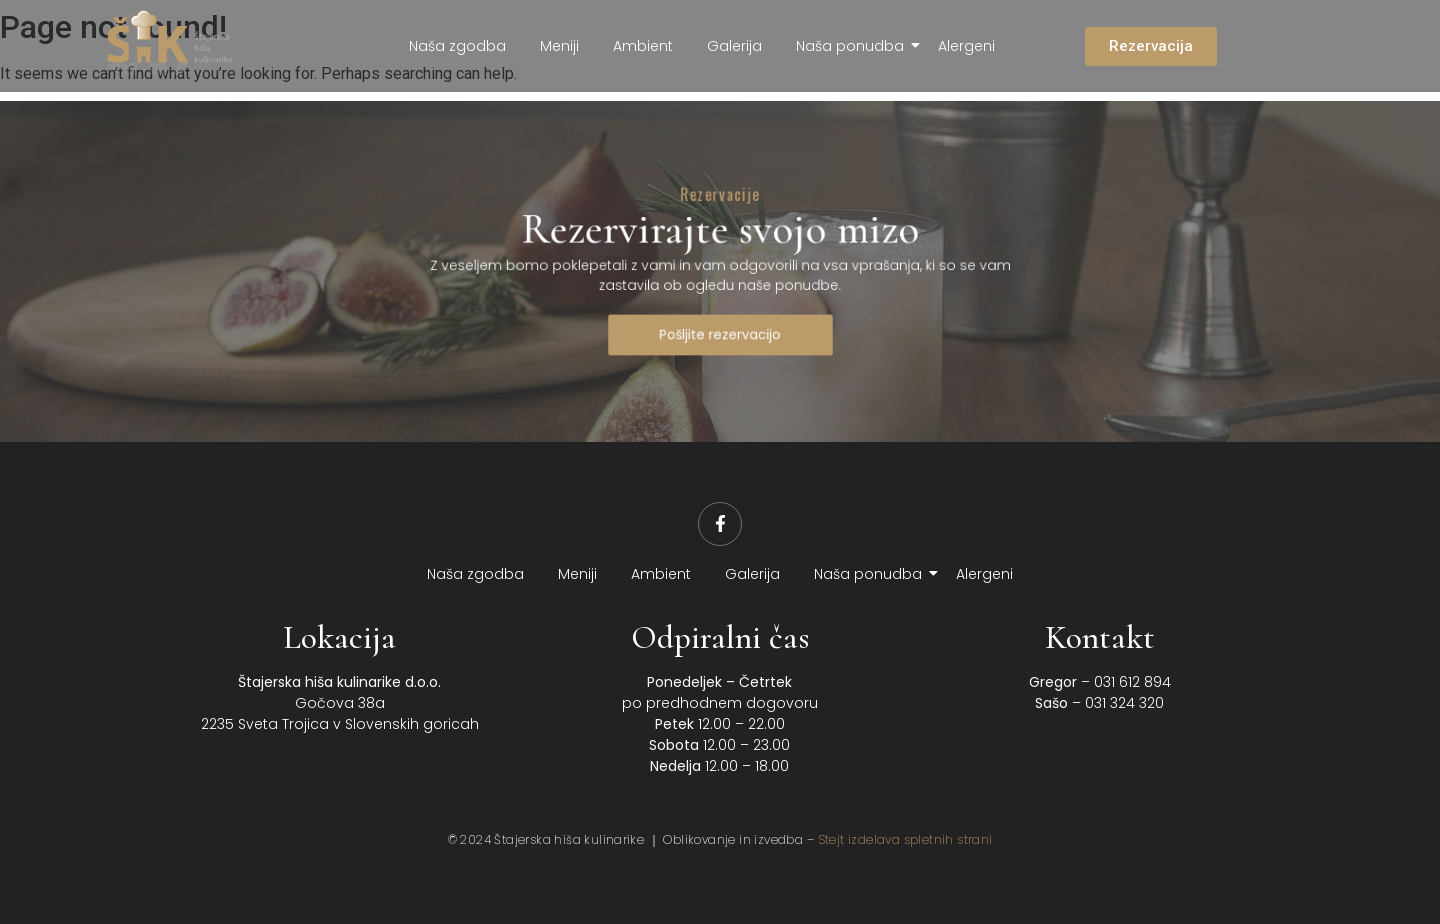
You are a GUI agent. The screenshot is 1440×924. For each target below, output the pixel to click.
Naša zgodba (457, 46)
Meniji (559, 46)
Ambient (643, 46)
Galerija (734, 46)
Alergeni (966, 46)
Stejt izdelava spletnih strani (905, 839)
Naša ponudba (853, 46)
